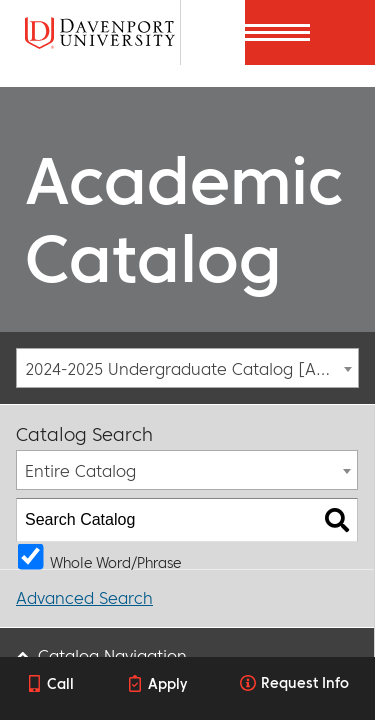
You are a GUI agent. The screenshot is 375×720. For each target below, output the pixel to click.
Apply (167, 684)
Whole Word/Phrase (115, 561)
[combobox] (187, 368)
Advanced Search (84, 598)
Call (60, 684)
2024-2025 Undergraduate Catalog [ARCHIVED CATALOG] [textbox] (191, 369)
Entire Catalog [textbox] (80, 471)
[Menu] (342, 32)
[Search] (212, 32)
